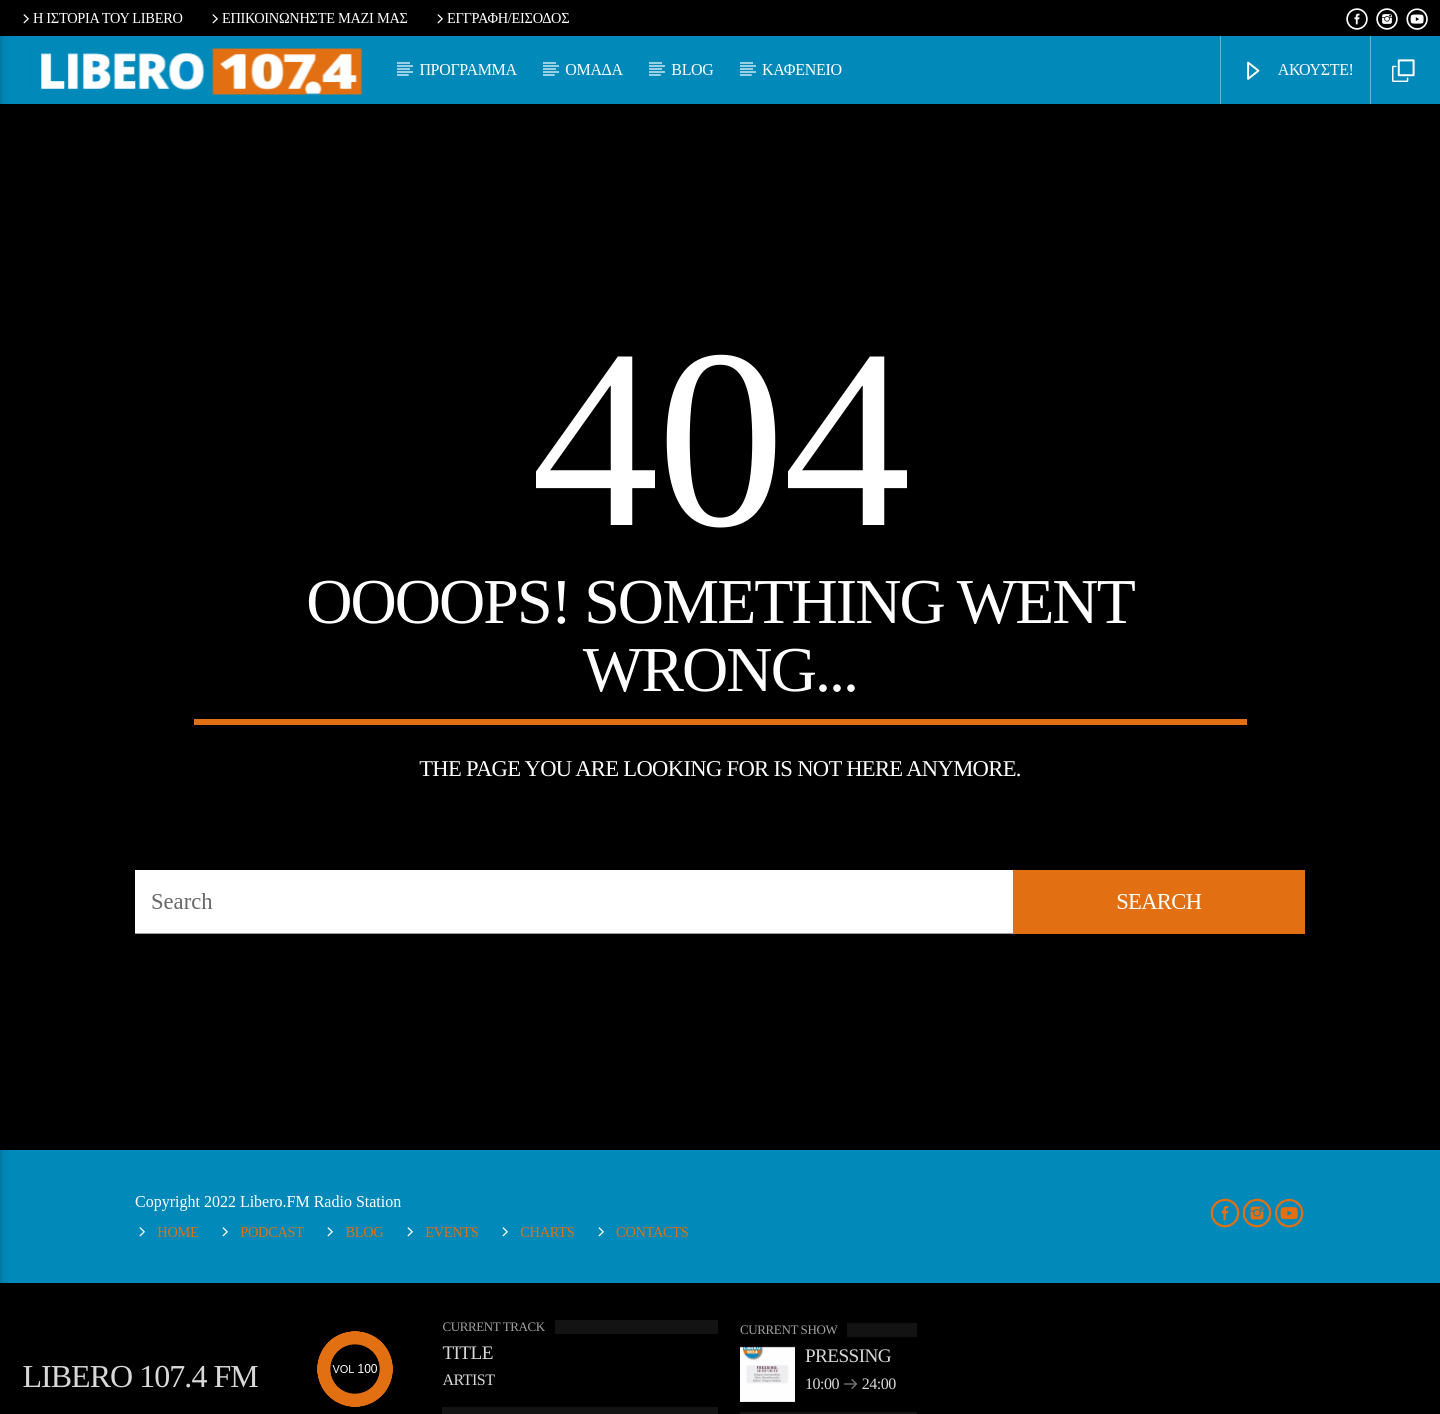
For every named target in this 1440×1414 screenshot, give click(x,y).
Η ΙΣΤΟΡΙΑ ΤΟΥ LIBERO (100, 18)
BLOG (692, 69)
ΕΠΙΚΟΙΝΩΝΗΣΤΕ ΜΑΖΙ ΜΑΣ (307, 18)
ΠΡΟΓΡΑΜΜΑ (467, 69)
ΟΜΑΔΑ (594, 69)
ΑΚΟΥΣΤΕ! (1297, 71)
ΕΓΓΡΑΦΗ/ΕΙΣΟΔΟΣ (501, 18)
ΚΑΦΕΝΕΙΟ (802, 69)
